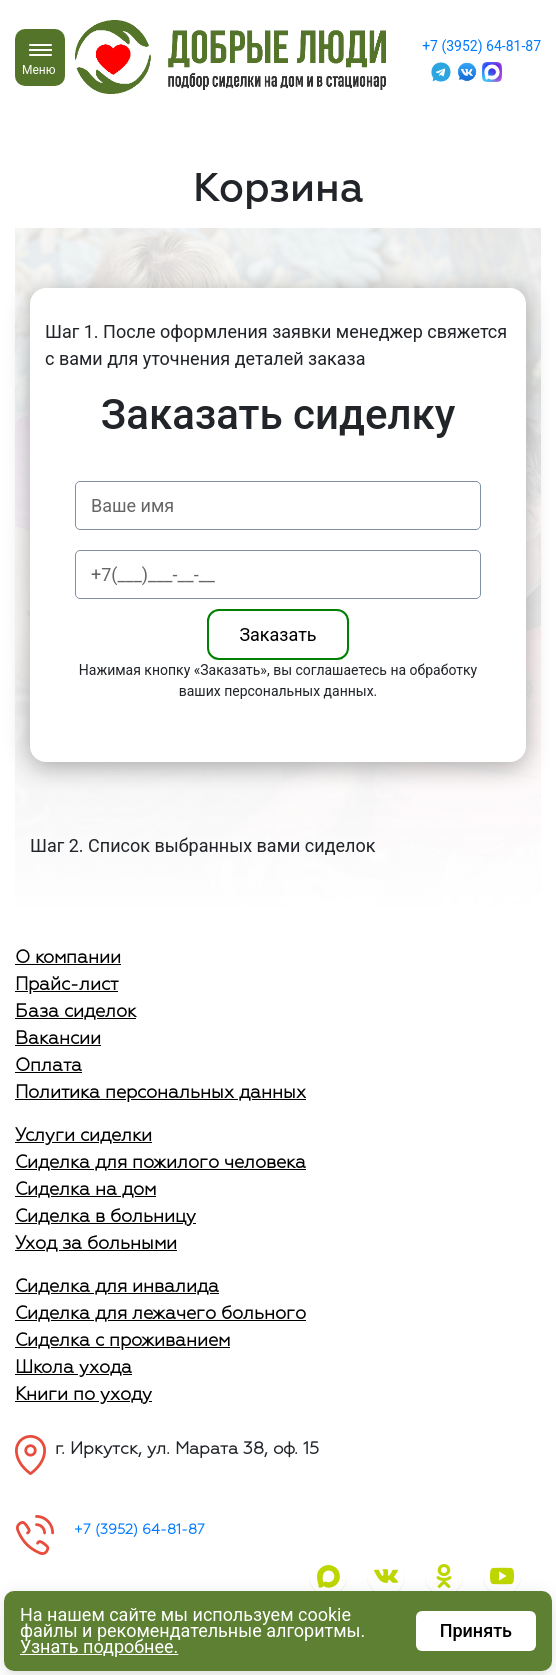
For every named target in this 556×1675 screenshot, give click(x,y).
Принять (476, 1630)
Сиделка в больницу (105, 1217)
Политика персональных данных (160, 1093)
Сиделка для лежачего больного (160, 1314)
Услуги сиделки (83, 1136)
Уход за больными (96, 1244)
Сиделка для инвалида (117, 1287)
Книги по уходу (83, 1395)
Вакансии (58, 1039)
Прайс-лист (66, 985)
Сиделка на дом (85, 1190)
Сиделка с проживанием (122, 1341)
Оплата (48, 1066)
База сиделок (75, 1012)
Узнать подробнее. (99, 1646)
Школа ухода (73, 1368)
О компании (68, 958)
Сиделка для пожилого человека (160, 1163)
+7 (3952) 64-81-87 (481, 46)
